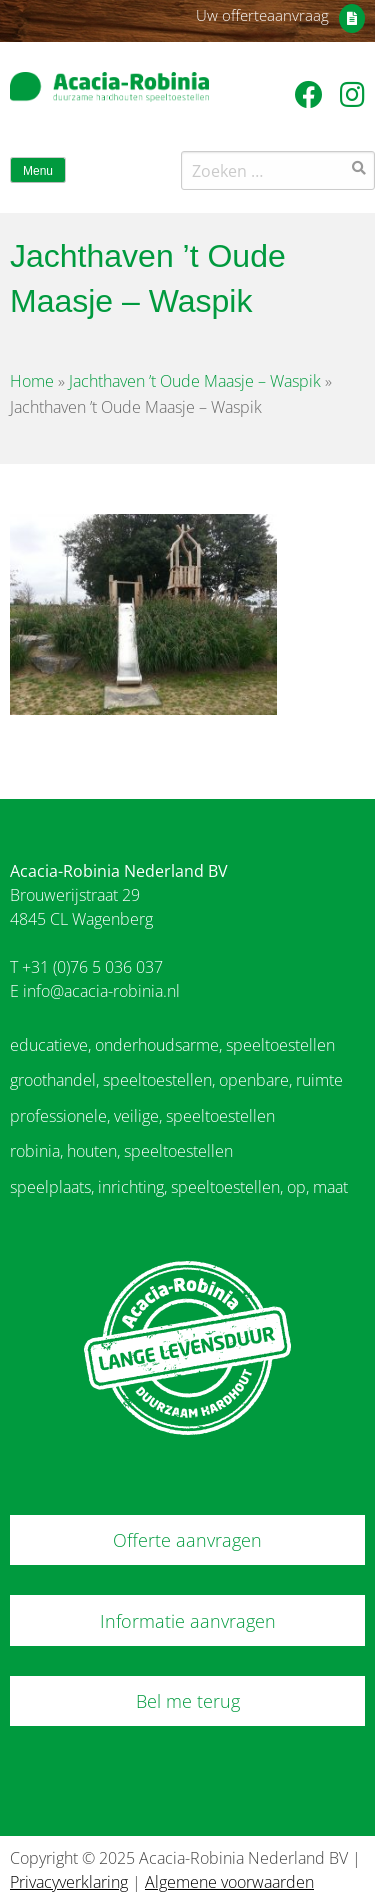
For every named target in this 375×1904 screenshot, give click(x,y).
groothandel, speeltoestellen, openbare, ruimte (176, 1080)
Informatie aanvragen (188, 1621)
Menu (38, 171)
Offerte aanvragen (187, 1540)
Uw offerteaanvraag (262, 15)
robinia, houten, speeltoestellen (121, 1151)
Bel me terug (188, 1701)
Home (32, 381)
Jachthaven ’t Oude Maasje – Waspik (195, 381)
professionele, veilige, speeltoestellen (142, 1116)
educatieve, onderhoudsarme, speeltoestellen (172, 1045)
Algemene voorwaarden (229, 1882)
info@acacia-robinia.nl (101, 991)
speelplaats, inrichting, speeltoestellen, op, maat (179, 1187)
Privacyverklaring (69, 1882)
